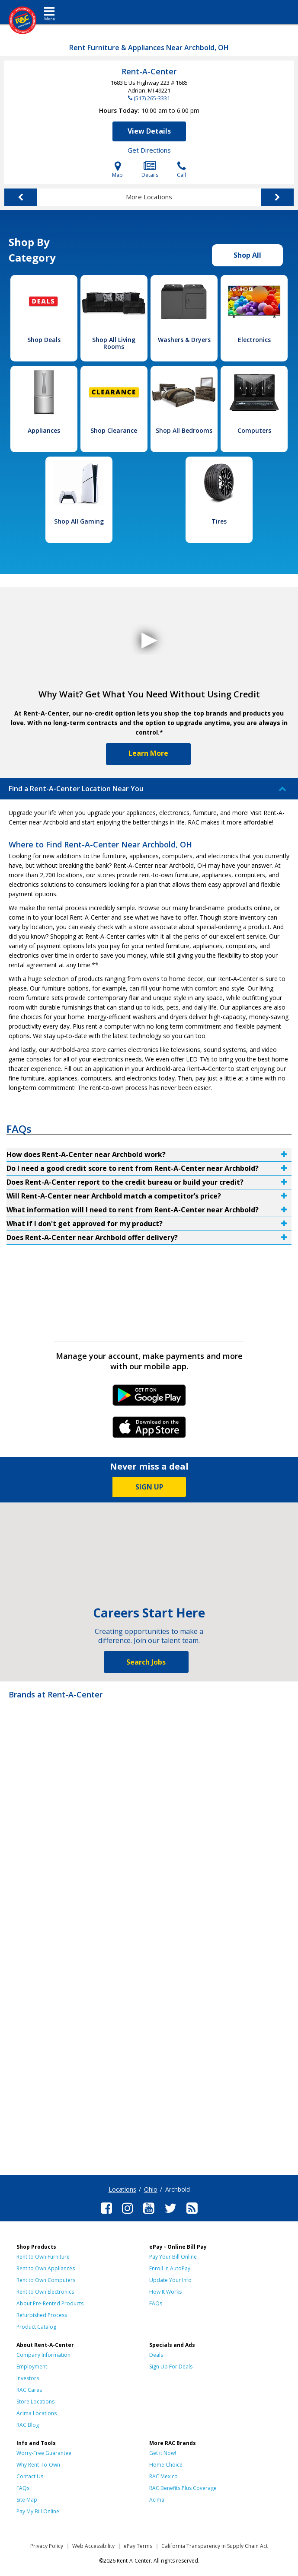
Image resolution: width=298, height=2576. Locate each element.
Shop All (247, 255)
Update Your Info (170, 2280)
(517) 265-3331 (152, 98)
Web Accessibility (93, 2546)
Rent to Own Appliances (45, 2268)
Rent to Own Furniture (43, 2256)
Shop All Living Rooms (113, 343)
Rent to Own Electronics (45, 2291)
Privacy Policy (46, 2546)
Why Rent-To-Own (38, 2464)
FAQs (155, 2303)
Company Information (43, 2355)
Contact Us (29, 2476)
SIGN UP (149, 1487)
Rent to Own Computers (45, 2280)
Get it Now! (162, 2453)
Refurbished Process (41, 2315)
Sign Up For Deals (170, 2366)
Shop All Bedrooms (184, 430)
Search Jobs (146, 1662)
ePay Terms (138, 2546)
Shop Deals (44, 340)
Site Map (26, 2499)
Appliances (44, 430)
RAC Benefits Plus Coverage (183, 2488)
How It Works (165, 2291)
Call (181, 170)
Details (149, 170)
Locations (122, 2189)
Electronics (254, 340)
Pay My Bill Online (37, 2511)
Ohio (150, 2189)
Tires (219, 521)
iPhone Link (149, 1430)
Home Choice (166, 2464)
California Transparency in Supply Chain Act (214, 2546)
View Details (149, 131)
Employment (31, 2366)
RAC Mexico (163, 2476)
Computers (254, 430)
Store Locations (35, 2401)
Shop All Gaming (79, 521)
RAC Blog (27, 2425)
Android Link (149, 1398)
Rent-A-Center (149, 71)
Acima (156, 2499)
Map (117, 170)
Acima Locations (36, 2413)
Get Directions (149, 150)
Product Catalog (36, 2326)
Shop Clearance (113, 430)
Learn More (148, 753)
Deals (156, 2355)
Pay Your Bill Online (173, 2256)
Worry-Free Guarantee (43, 2453)
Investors (27, 2378)
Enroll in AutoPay (169, 2268)
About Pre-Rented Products (49, 2303)
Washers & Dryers (184, 340)
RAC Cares (29, 2390)
